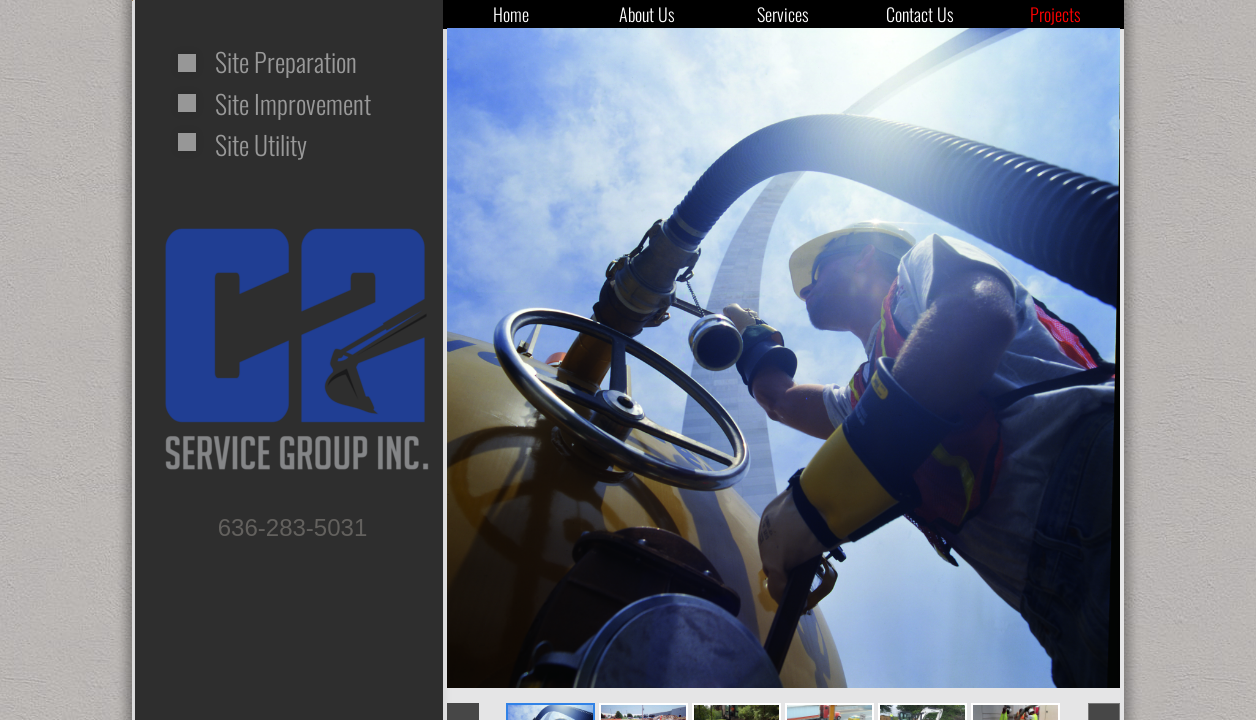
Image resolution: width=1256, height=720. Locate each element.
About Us (647, 14)
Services (783, 14)
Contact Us (920, 14)
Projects (1055, 14)
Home (511, 14)
